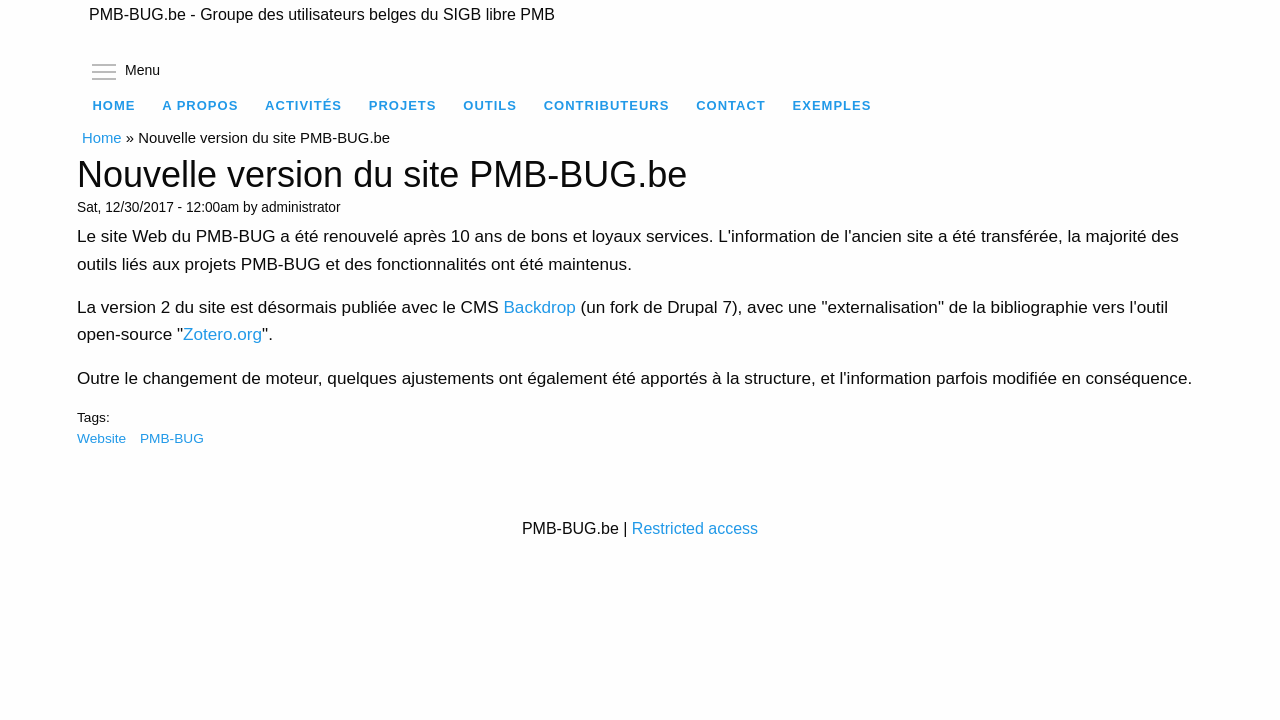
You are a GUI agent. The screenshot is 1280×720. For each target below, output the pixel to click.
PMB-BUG (172, 438)
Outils (490, 105)
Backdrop (539, 307)
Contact (731, 105)
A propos (200, 105)
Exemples (832, 105)
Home (113, 105)
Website (101, 438)
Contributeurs (607, 105)
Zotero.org (222, 334)
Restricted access (695, 528)
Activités (303, 105)
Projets (403, 105)
